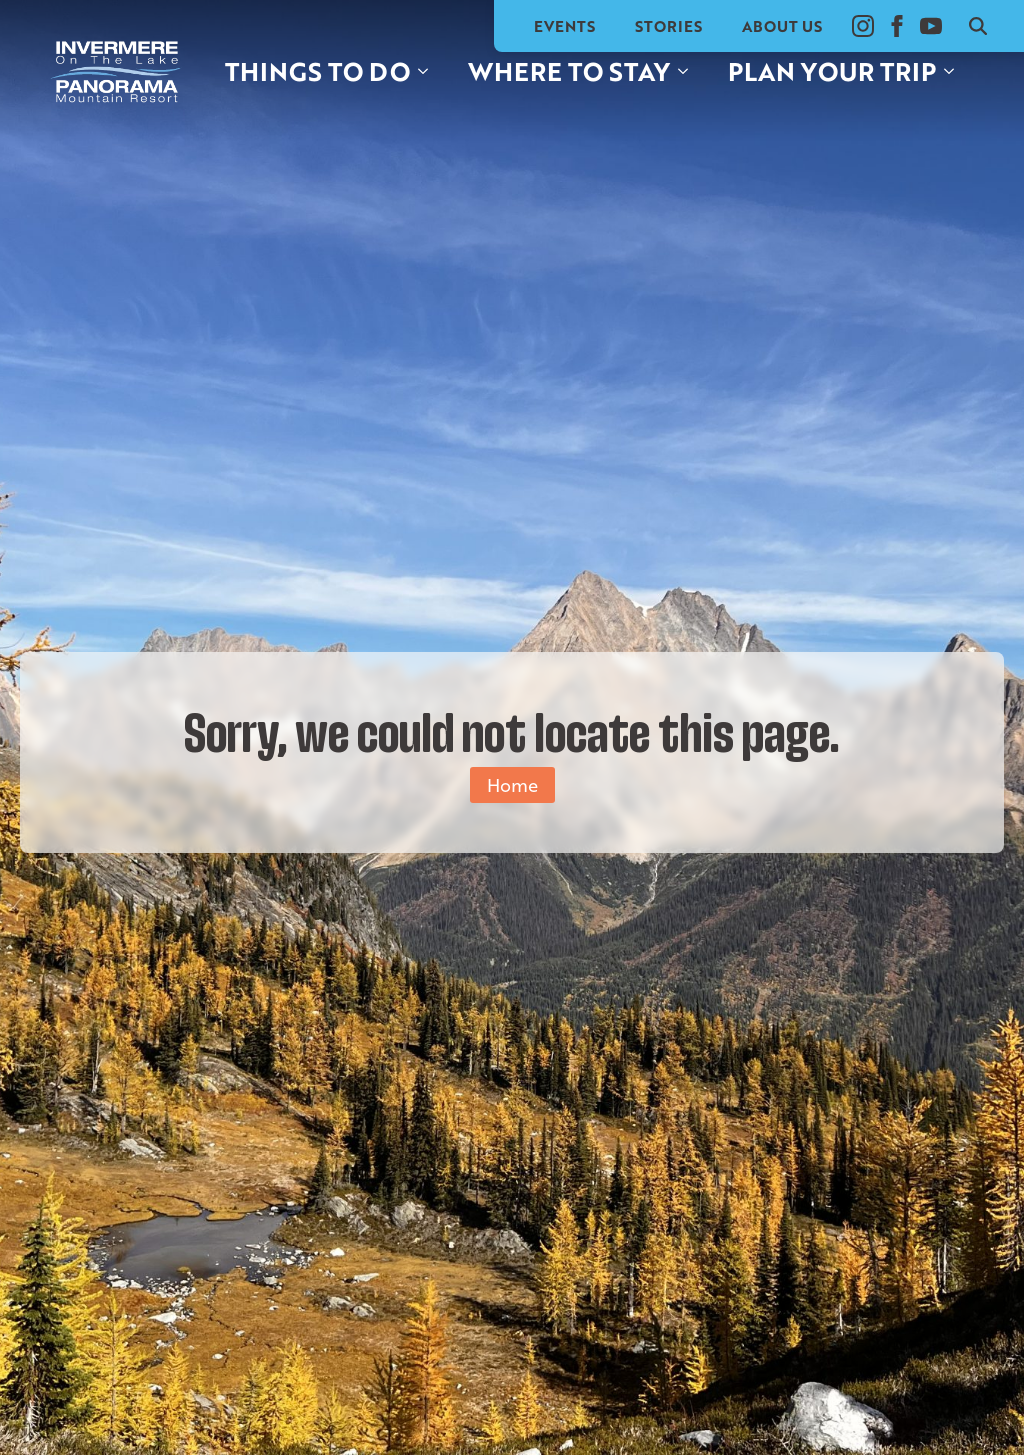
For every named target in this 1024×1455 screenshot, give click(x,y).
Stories (668, 26)
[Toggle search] (978, 26)
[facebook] (897, 26)
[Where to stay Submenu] (689, 71)
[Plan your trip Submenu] (955, 71)
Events (564, 26)
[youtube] (931, 26)
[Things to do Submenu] (429, 71)
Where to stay (569, 71)
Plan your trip (832, 71)
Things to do (317, 71)
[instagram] (863, 26)
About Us (782, 26)
